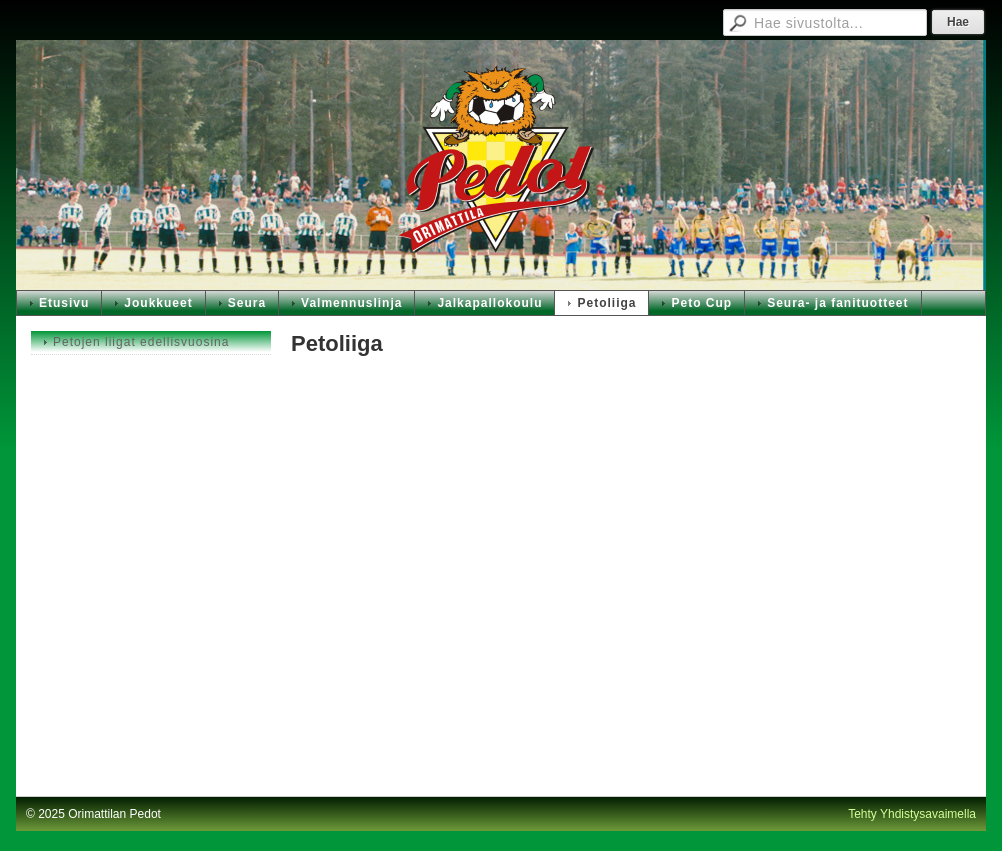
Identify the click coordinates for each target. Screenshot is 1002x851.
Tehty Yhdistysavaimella (912, 814)
